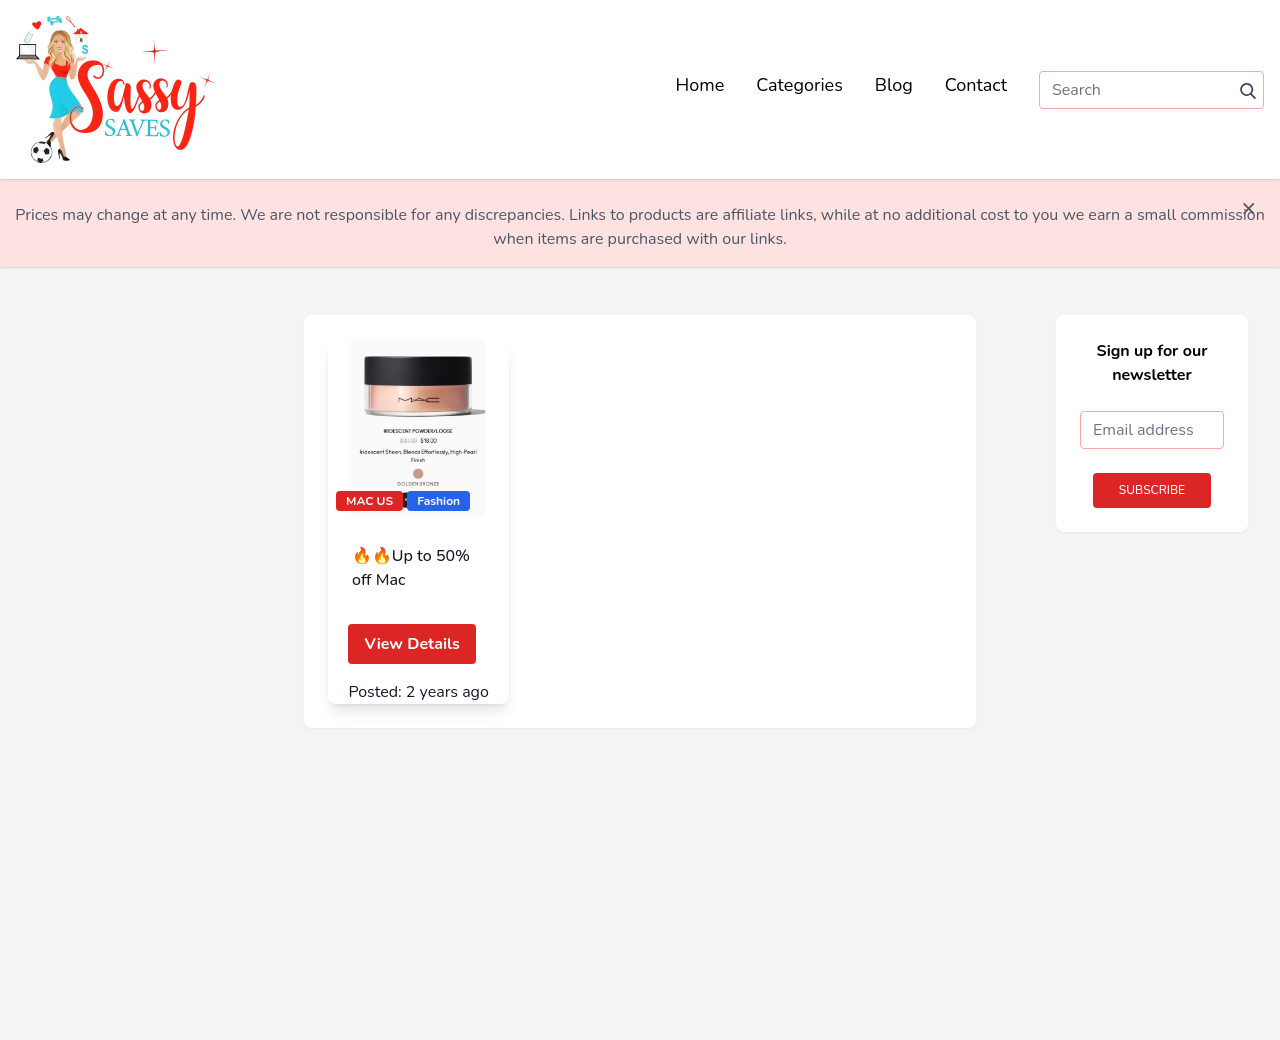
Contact (976, 85)
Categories (799, 85)
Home (700, 85)
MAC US (369, 501)
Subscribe (1152, 490)
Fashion (438, 501)
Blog (894, 85)
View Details (411, 644)
